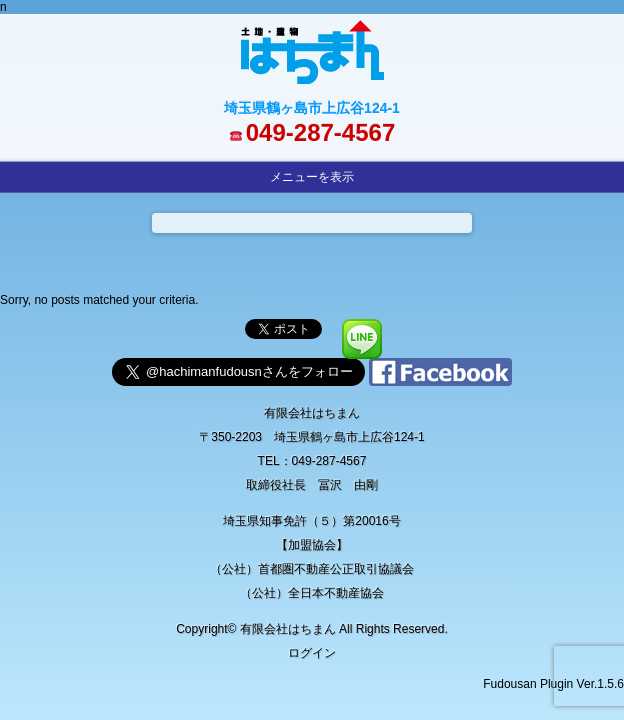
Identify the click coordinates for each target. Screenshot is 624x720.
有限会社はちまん (312, 413)
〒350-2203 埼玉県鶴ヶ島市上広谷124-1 (311, 437)
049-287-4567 (320, 132)
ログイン (312, 653)
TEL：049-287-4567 (312, 461)
